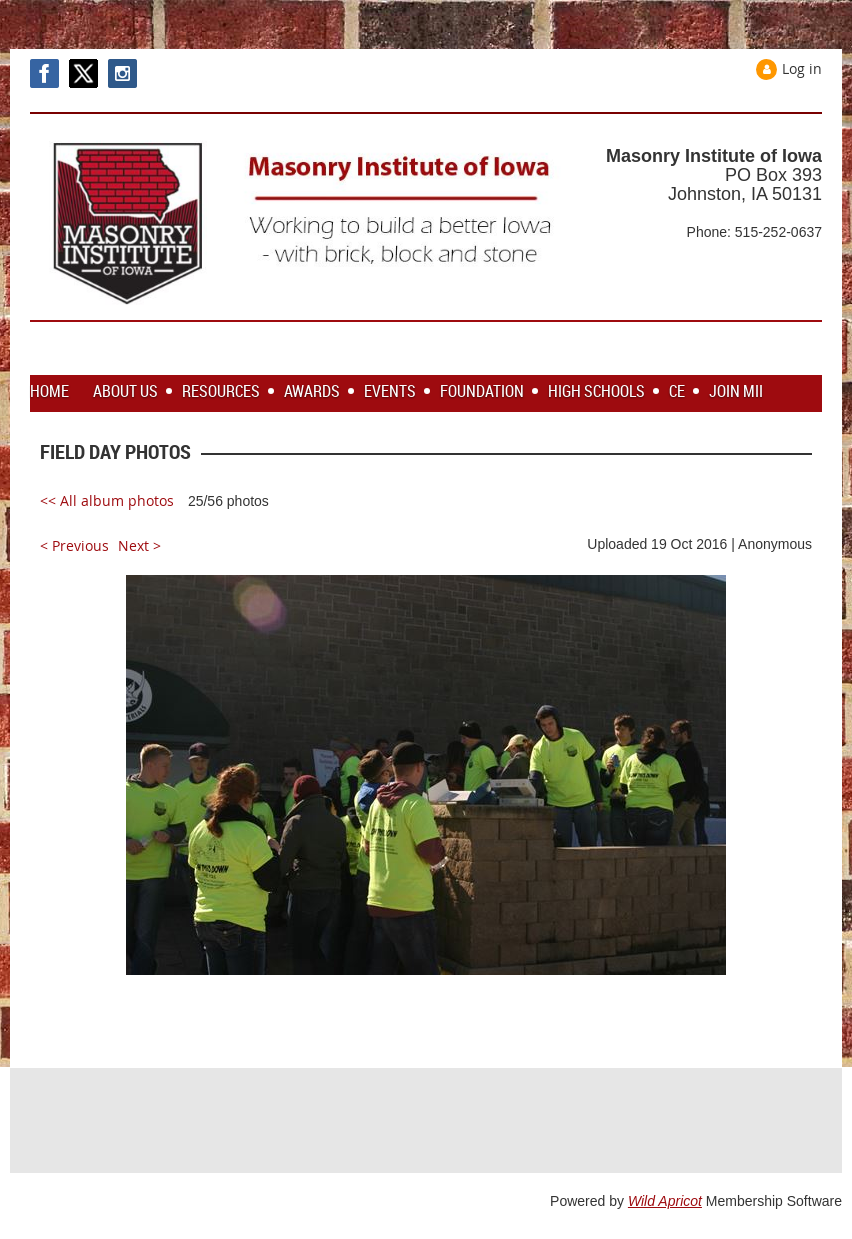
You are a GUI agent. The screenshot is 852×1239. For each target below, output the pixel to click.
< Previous (74, 545)
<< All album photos (107, 500)
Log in (802, 68)
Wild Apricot (665, 1201)
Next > (139, 545)
